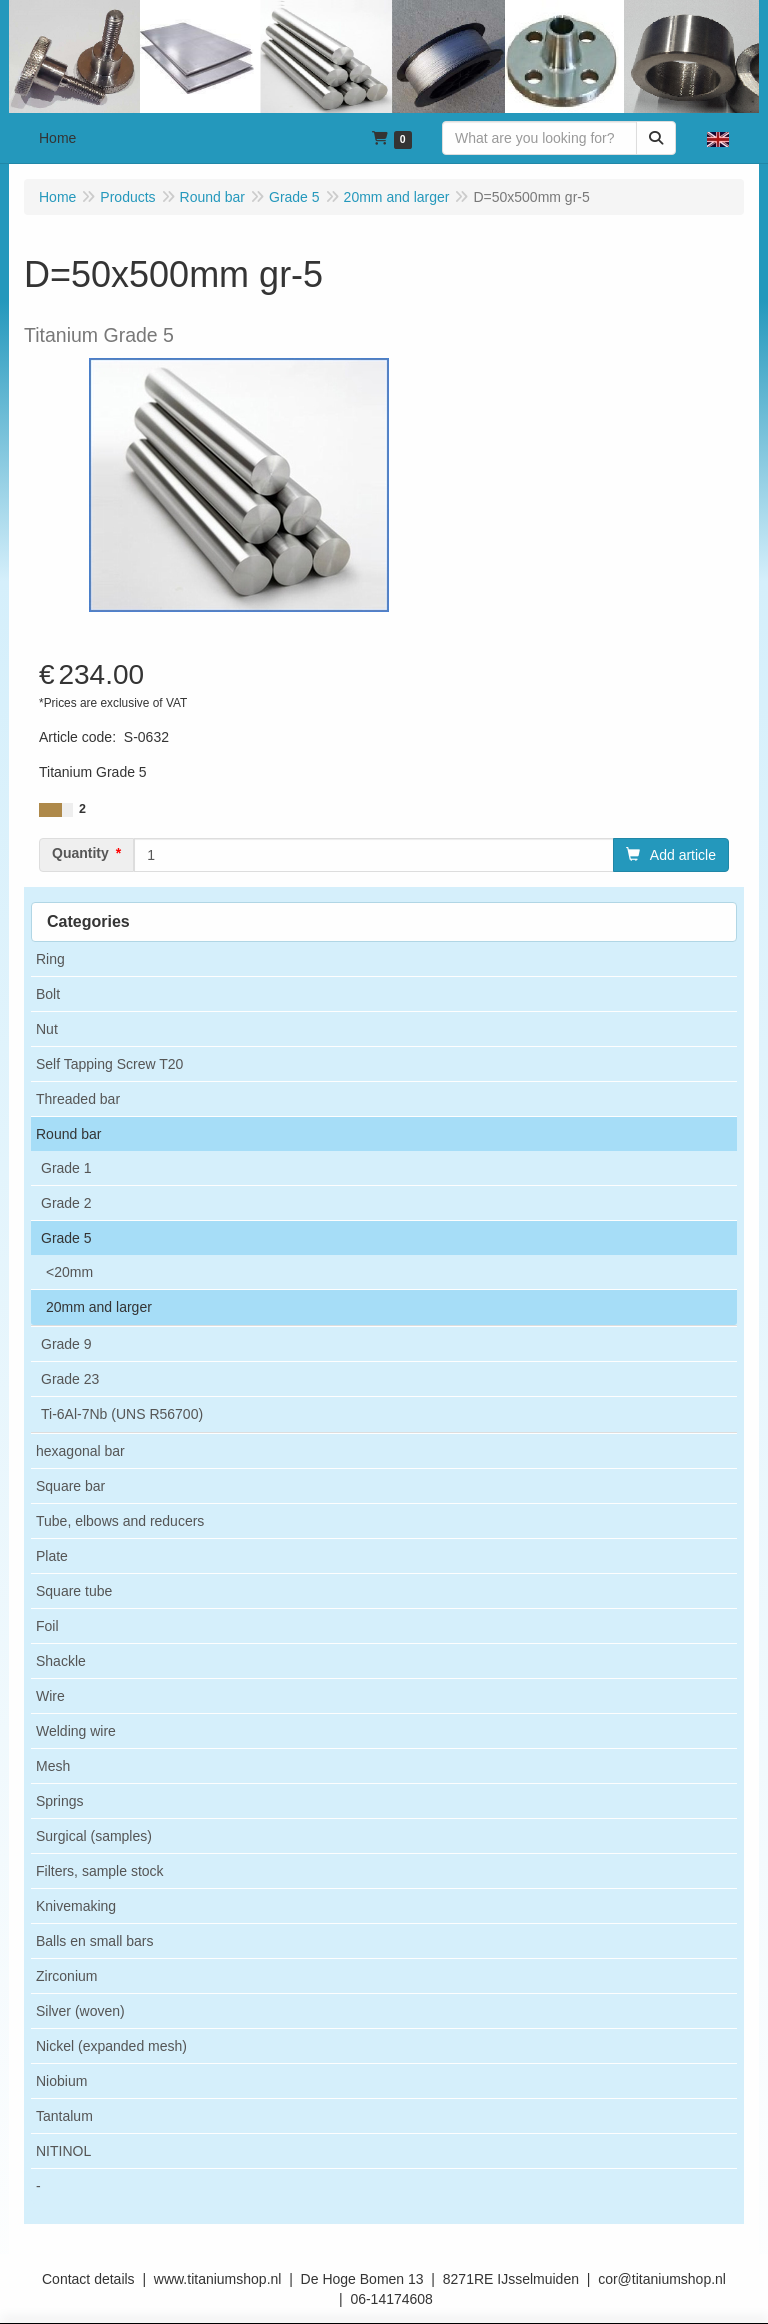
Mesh (53, 1766)
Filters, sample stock (100, 1871)
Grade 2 (66, 1203)
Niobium (61, 2081)
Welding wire (76, 1731)
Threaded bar (78, 1099)
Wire (50, 1696)
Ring (50, 959)
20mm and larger (99, 1307)
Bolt (48, 994)
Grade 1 (66, 1168)
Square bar (70, 1486)
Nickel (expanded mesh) (111, 2046)
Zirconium (66, 1976)
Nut (47, 1029)
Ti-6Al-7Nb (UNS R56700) (122, 1414)
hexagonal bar (80, 1451)
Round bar (68, 1134)
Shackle (61, 1661)
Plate (52, 1556)
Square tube (74, 1591)
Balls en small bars (95, 1941)
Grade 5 (66, 1238)
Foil (47, 1626)
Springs (59, 1801)
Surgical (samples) (94, 1836)
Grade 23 (70, 1379)
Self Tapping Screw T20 (109, 1064)
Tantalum (64, 2116)
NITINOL (63, 2151)
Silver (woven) (80, 2011)
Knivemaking (76, 1906)
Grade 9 (66, 1344)
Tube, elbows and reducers (120, 1521)
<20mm (69, 1272)
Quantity (80, 853)
